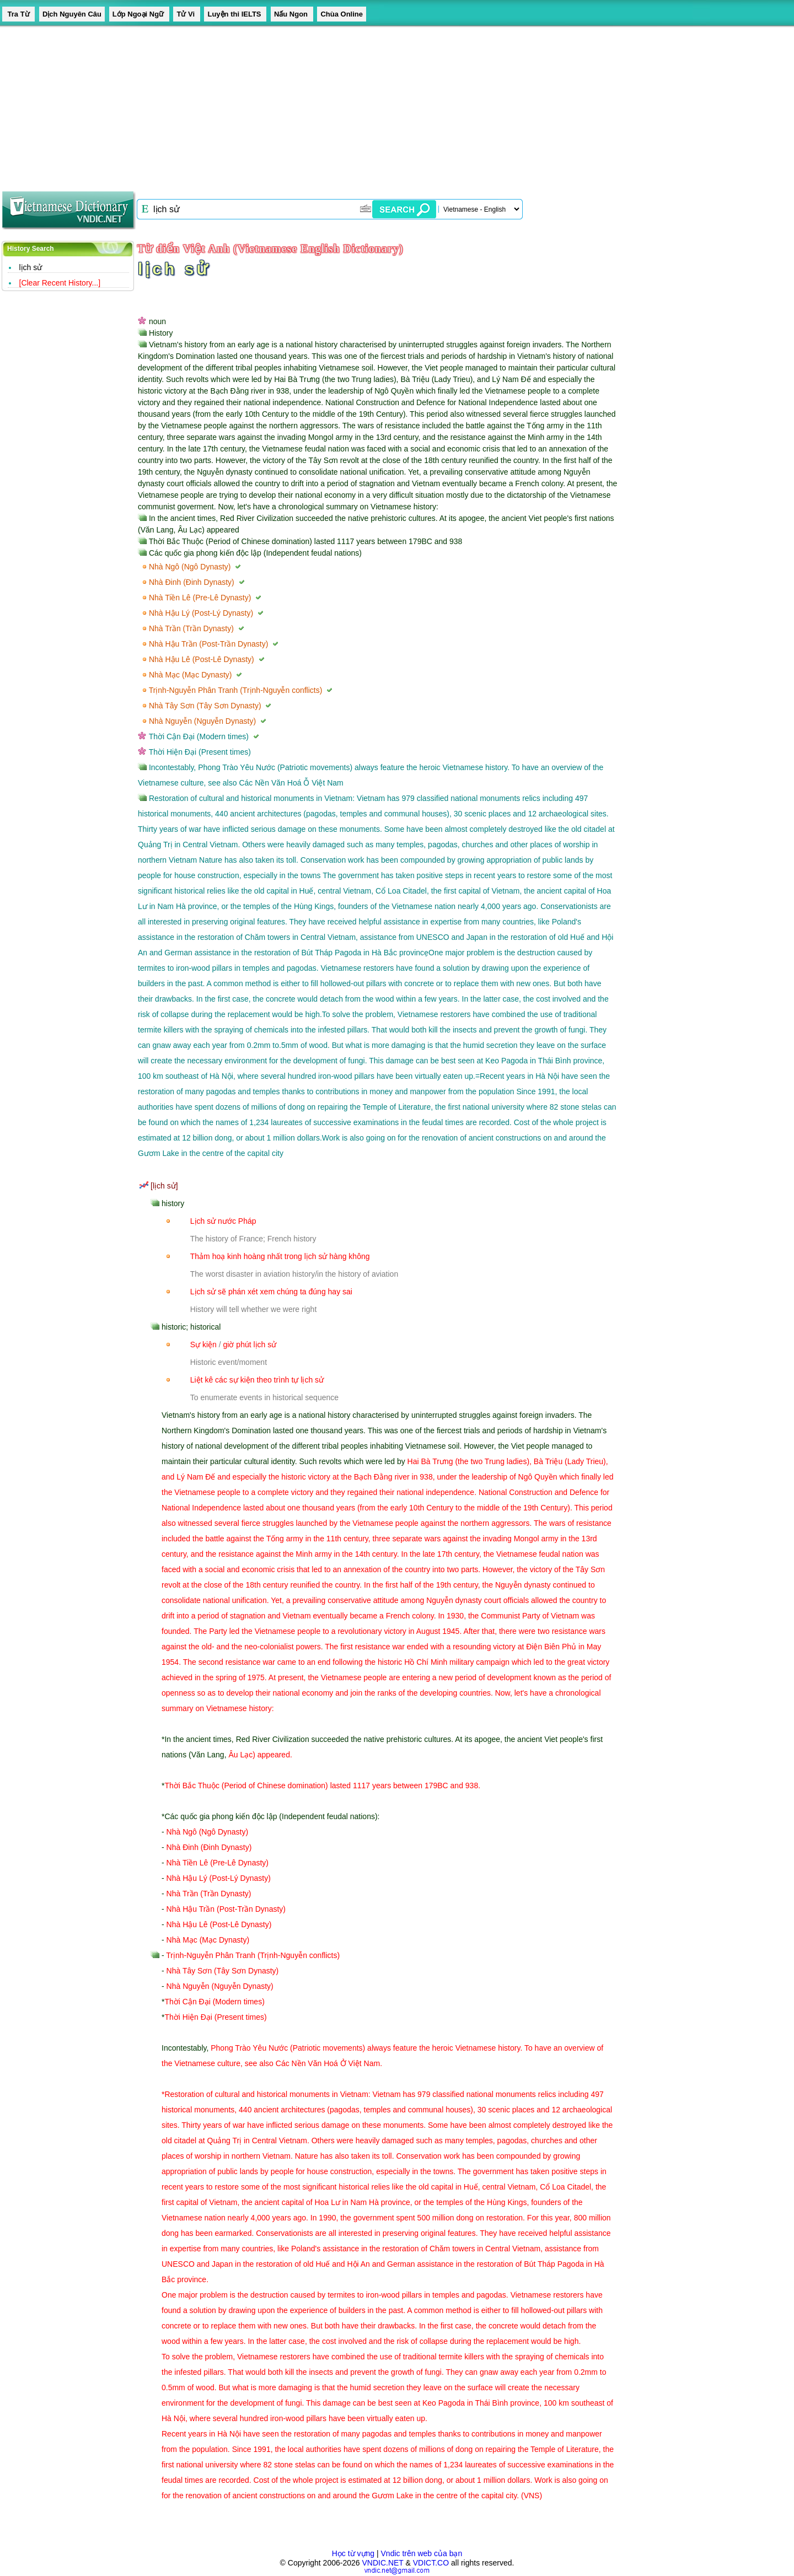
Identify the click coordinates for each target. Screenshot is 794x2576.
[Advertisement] (331, 105)
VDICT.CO (431, 2562)
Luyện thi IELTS (235, 14)
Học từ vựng (353, 2553)
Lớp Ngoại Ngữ (139, 14)
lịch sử (30, 267)
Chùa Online (341, 14)
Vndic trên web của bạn (422, 2553)
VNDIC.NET (382, 2562)
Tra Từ (18, 14)
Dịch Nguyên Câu (71, 14)
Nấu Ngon (292, 14)
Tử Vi (186, 14)
